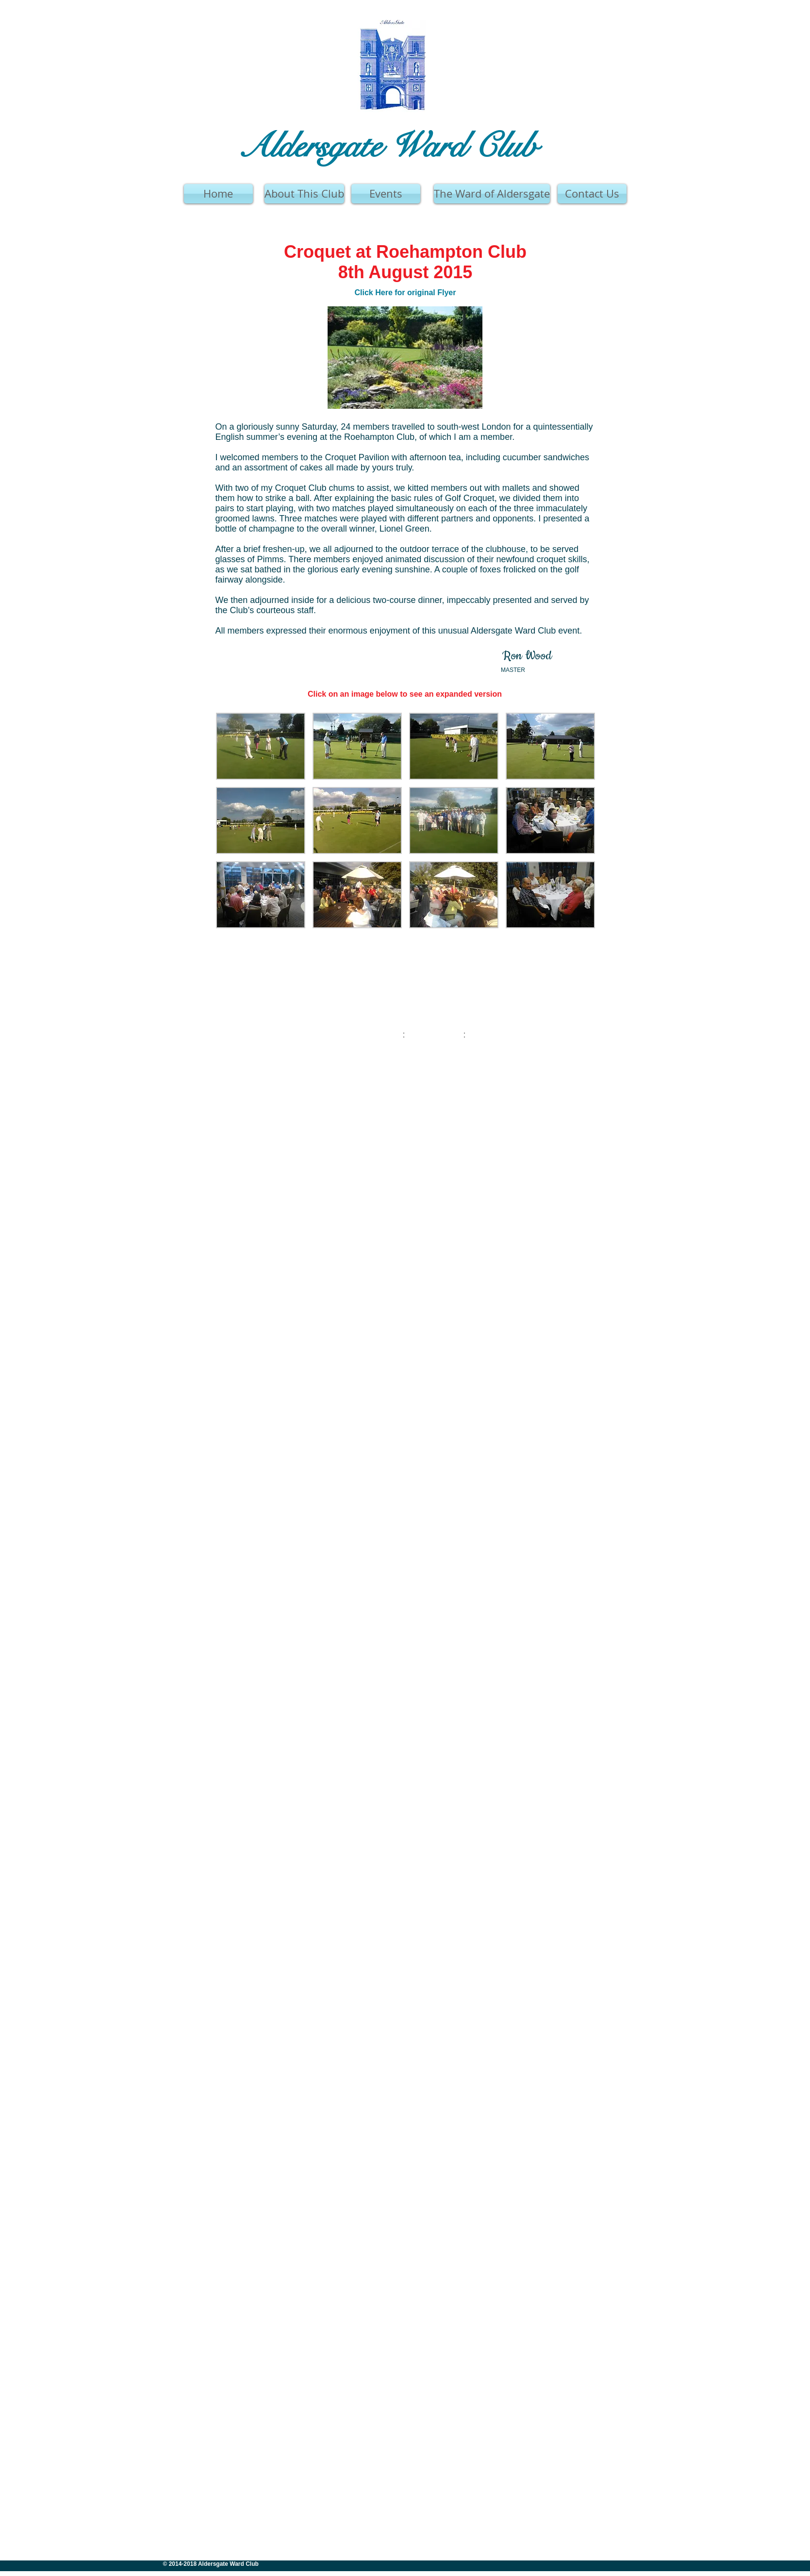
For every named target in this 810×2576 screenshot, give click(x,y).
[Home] (218, 193)
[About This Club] (304, 193)
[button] (260, 746)
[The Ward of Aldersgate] (492, 193)
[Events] (385, 193)
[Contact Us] (592, 193)
